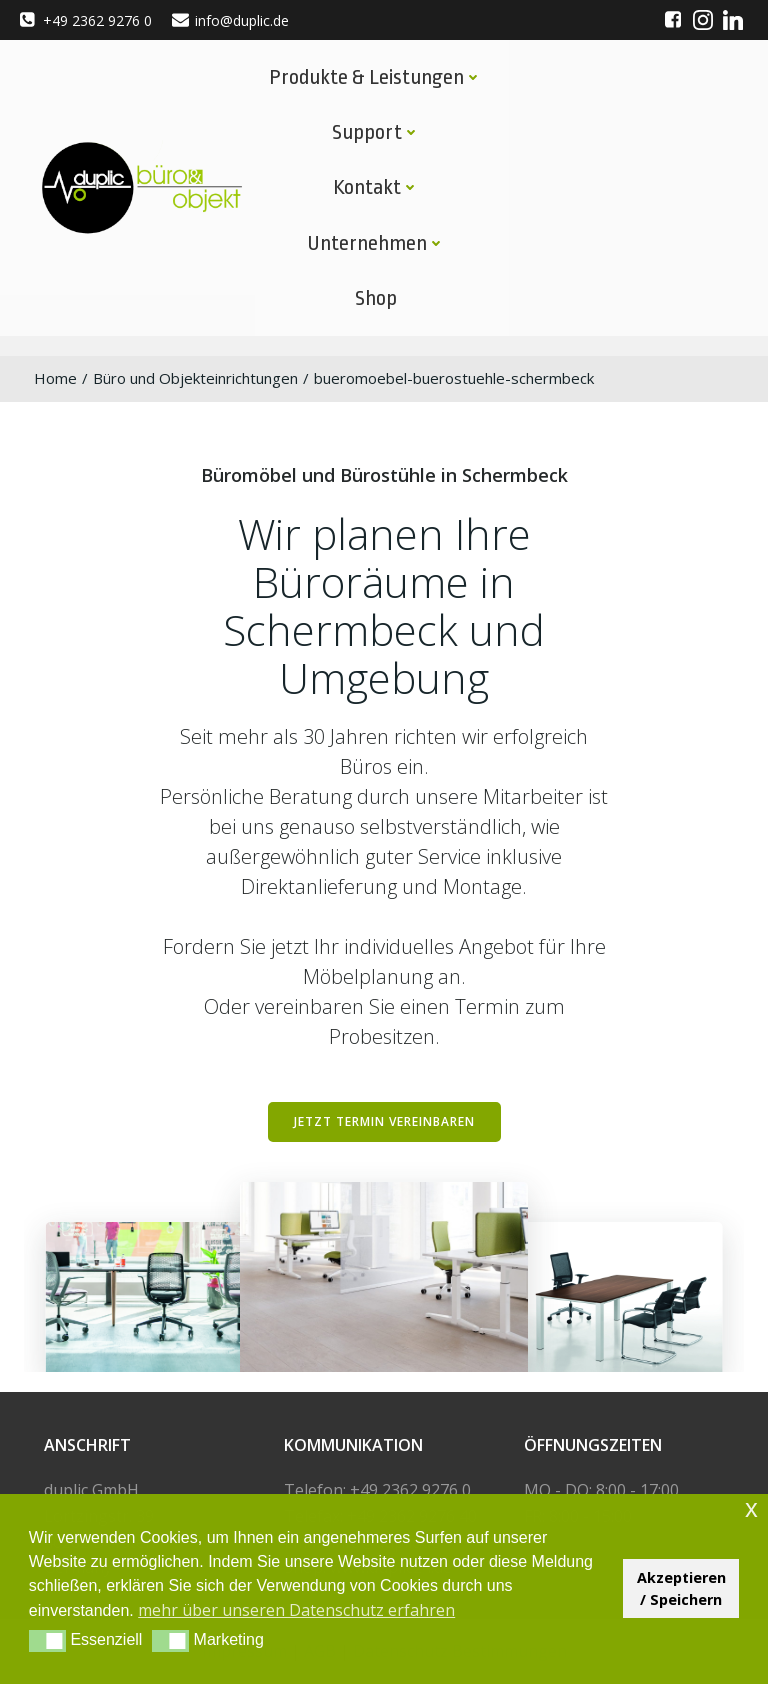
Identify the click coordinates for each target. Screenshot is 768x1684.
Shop (376, 298)
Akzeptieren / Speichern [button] (681, 1588)
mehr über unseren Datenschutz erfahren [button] (296, 1610)
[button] (47, 1641)
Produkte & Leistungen (375, 77)
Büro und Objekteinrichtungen (195, 378)
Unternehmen (376, 243)
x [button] (751, 1508)
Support (376, 132)
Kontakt (376, 187)
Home (55, 378)
